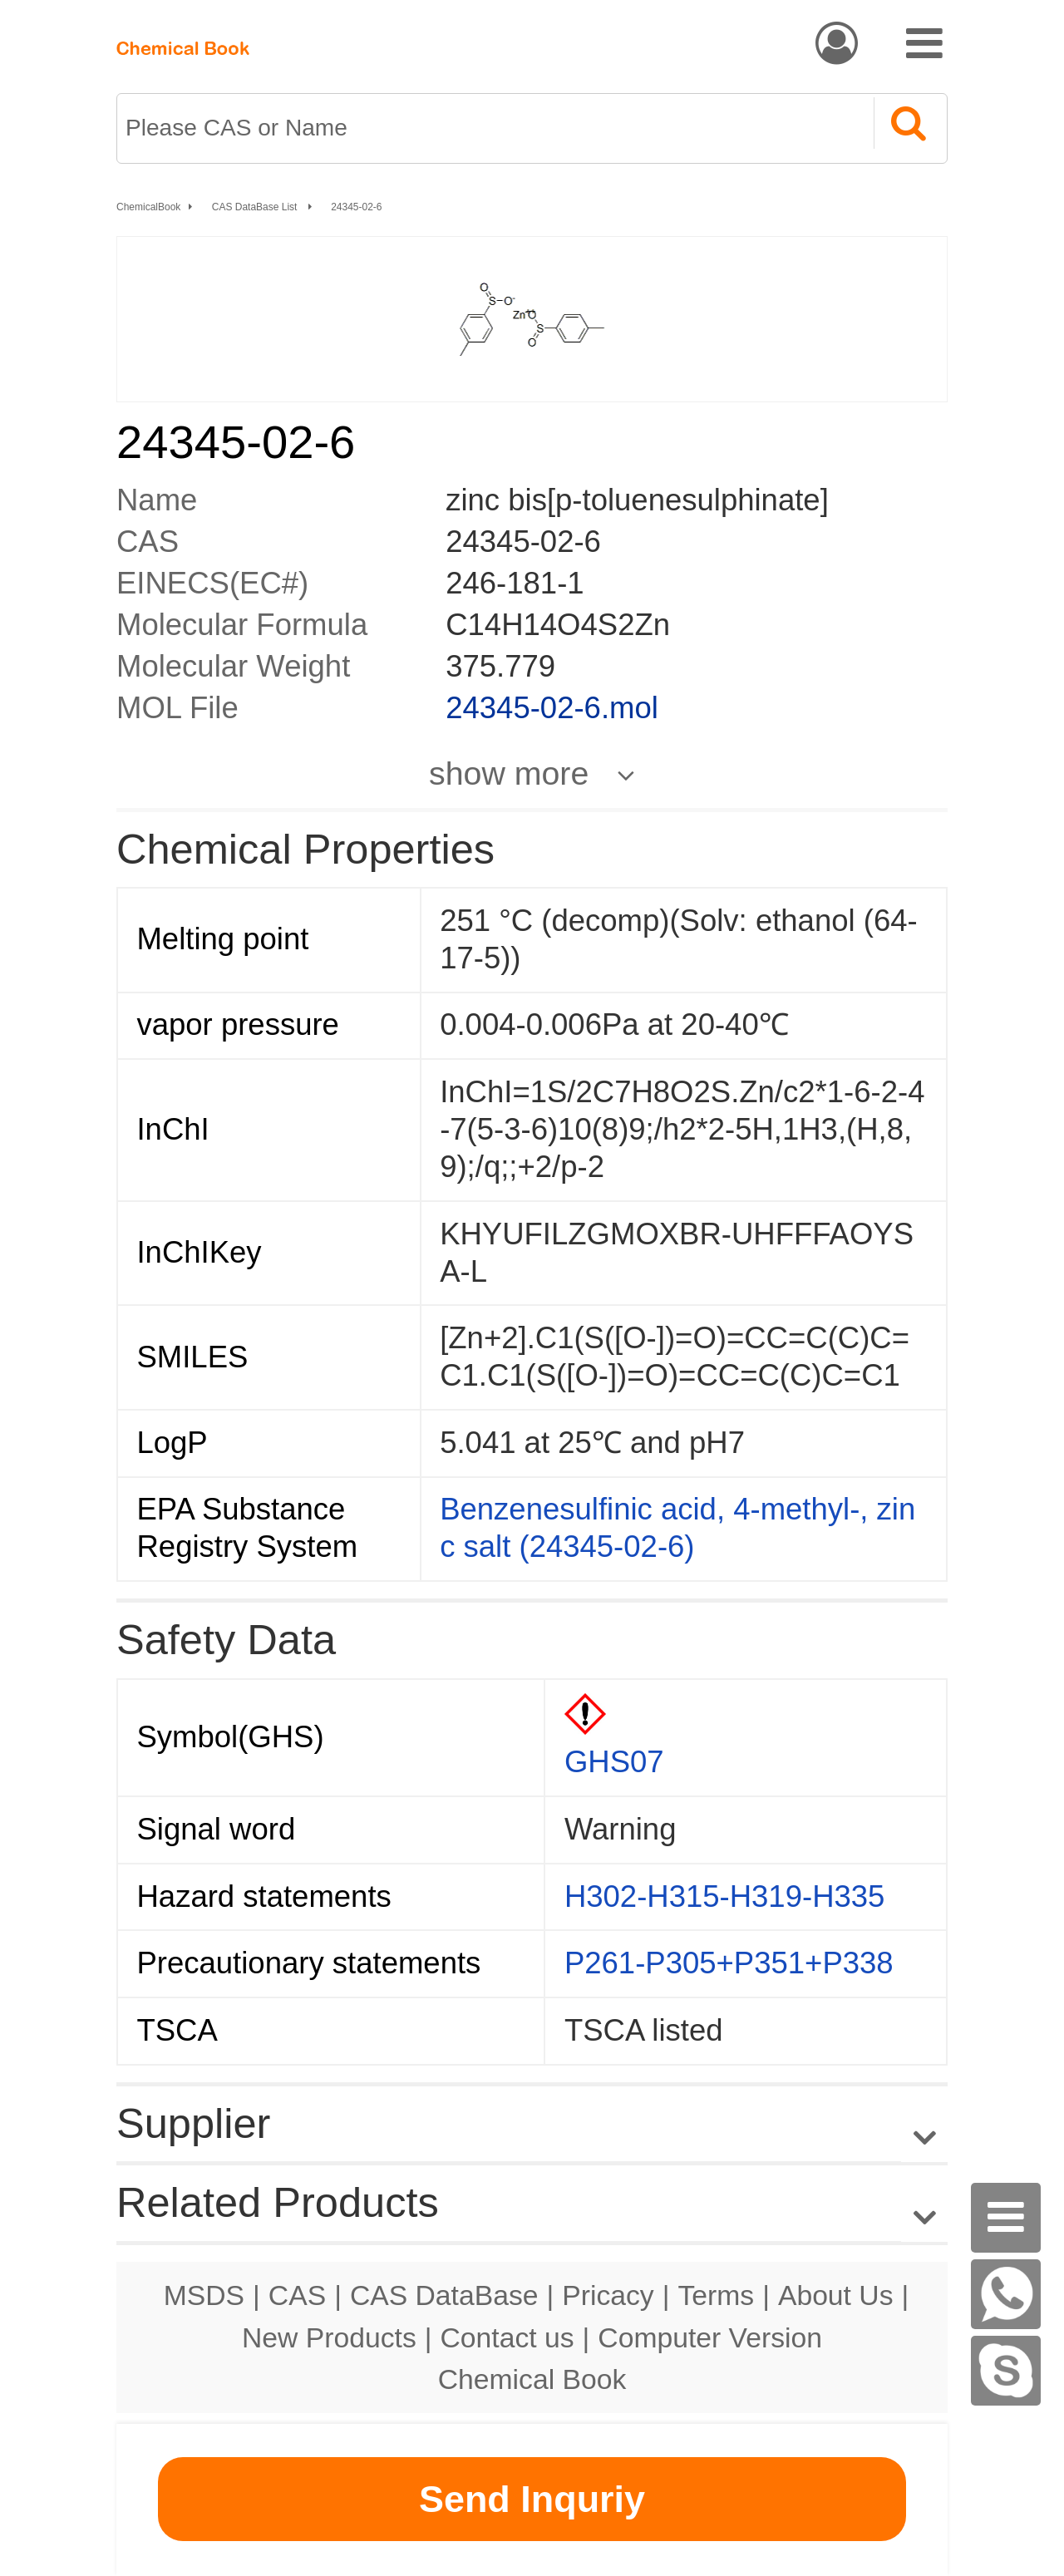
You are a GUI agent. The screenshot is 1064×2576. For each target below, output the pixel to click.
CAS (297, 2295)
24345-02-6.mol (552, 708)
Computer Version (710, 2337)
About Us (836, 2295)
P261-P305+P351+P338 (729, 1963)
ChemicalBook (148, 207)
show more (509, 773)
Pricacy (607, 2295)
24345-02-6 (356, 207)
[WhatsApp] (1006, 2294)
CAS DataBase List (256, 207)
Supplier (193, 2123)
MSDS (204, 2295)
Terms (715, 2295)
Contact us (507, 2337)
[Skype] (1006, 2371)
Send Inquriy (532, 2499)
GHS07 (614, 1762)
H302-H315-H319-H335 (724, 1896)
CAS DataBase (444, 2295)
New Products (329, 2337)
